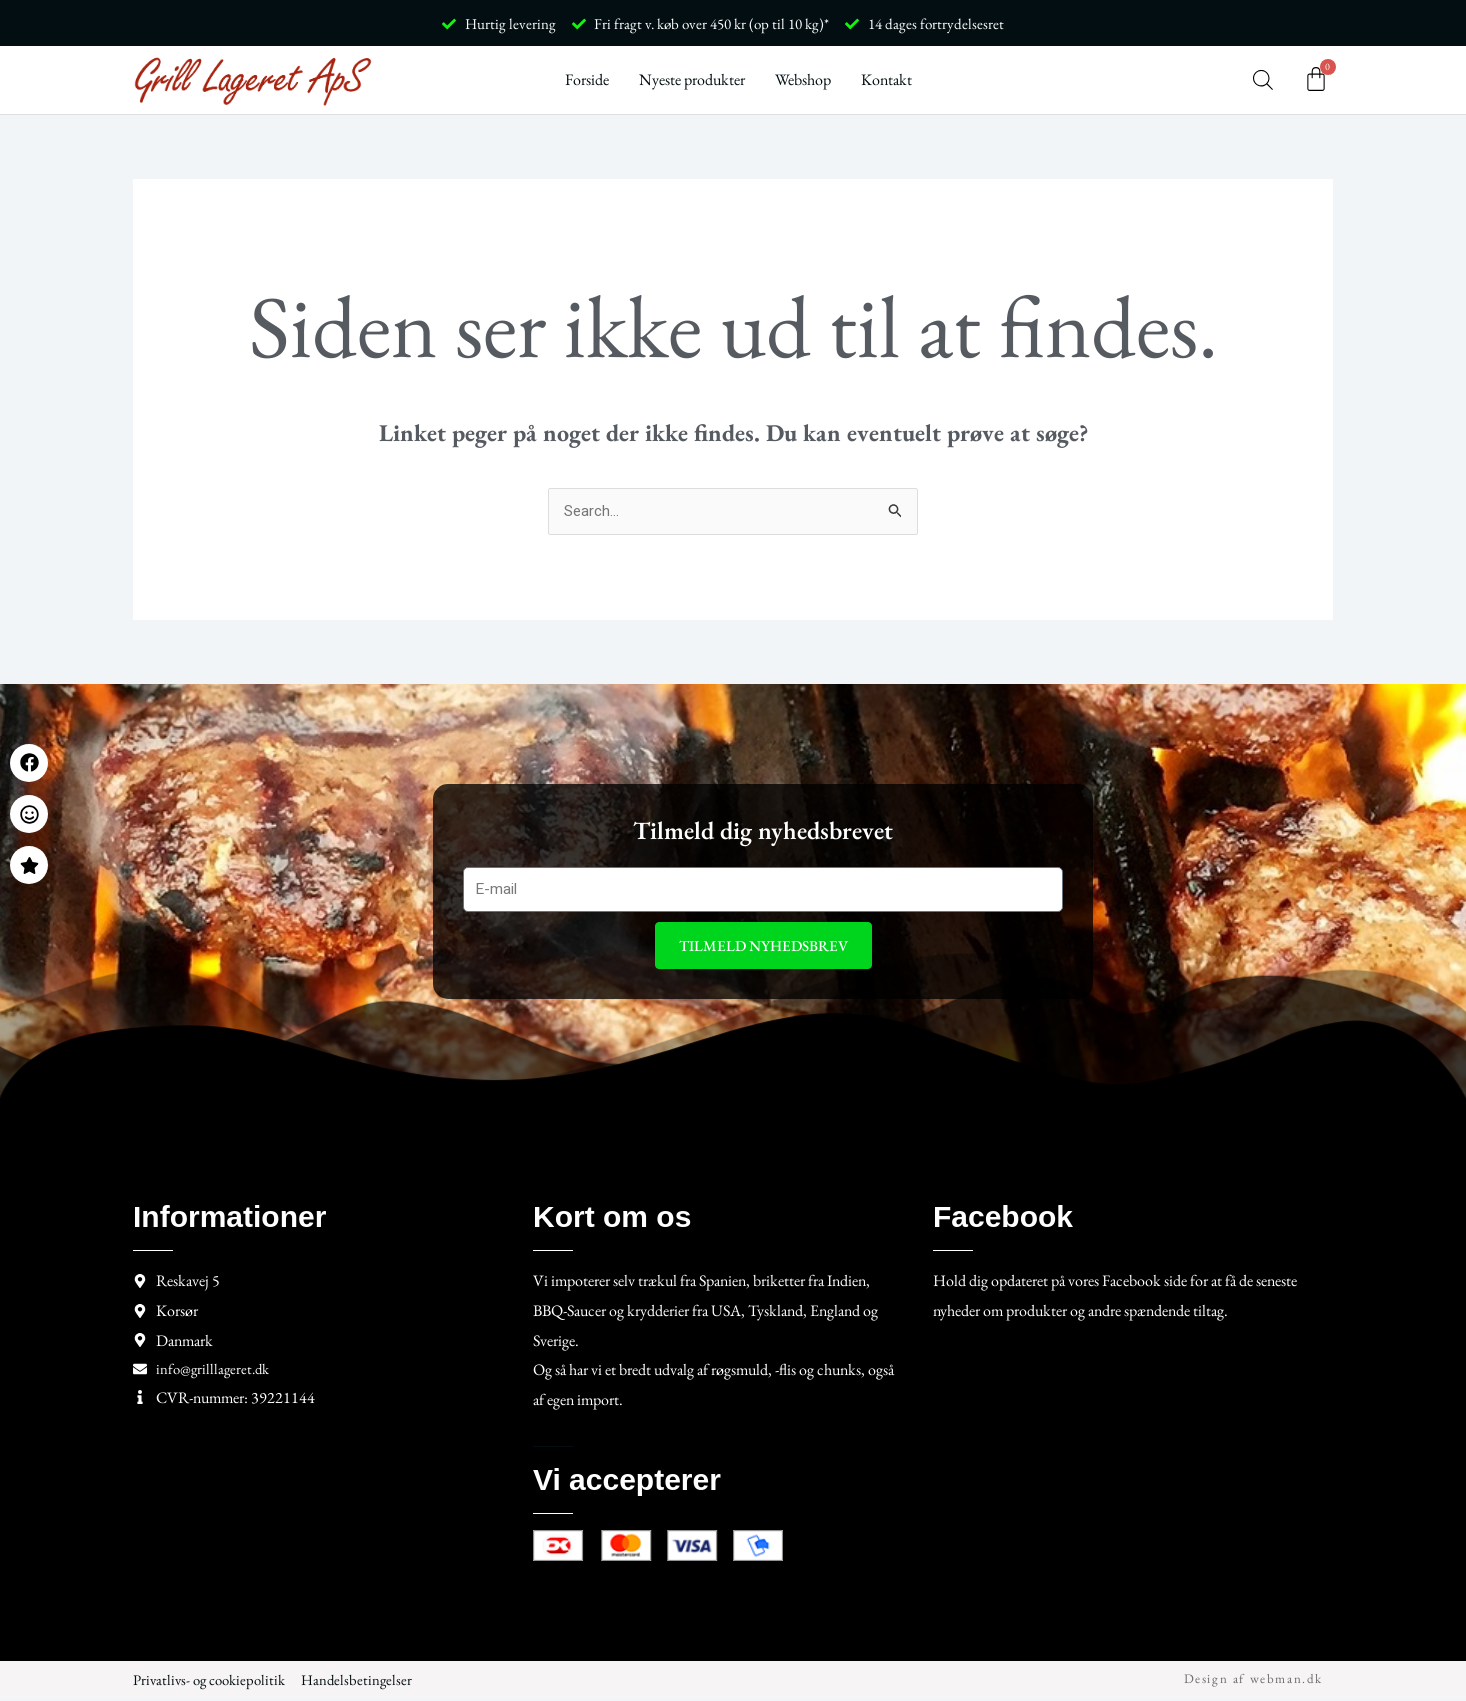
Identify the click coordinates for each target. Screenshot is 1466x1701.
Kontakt (886, 79)
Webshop (803, 79)
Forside (587, 79)
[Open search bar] (1263, 80)
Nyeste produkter (692, 79)
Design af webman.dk (1253, 1681)
